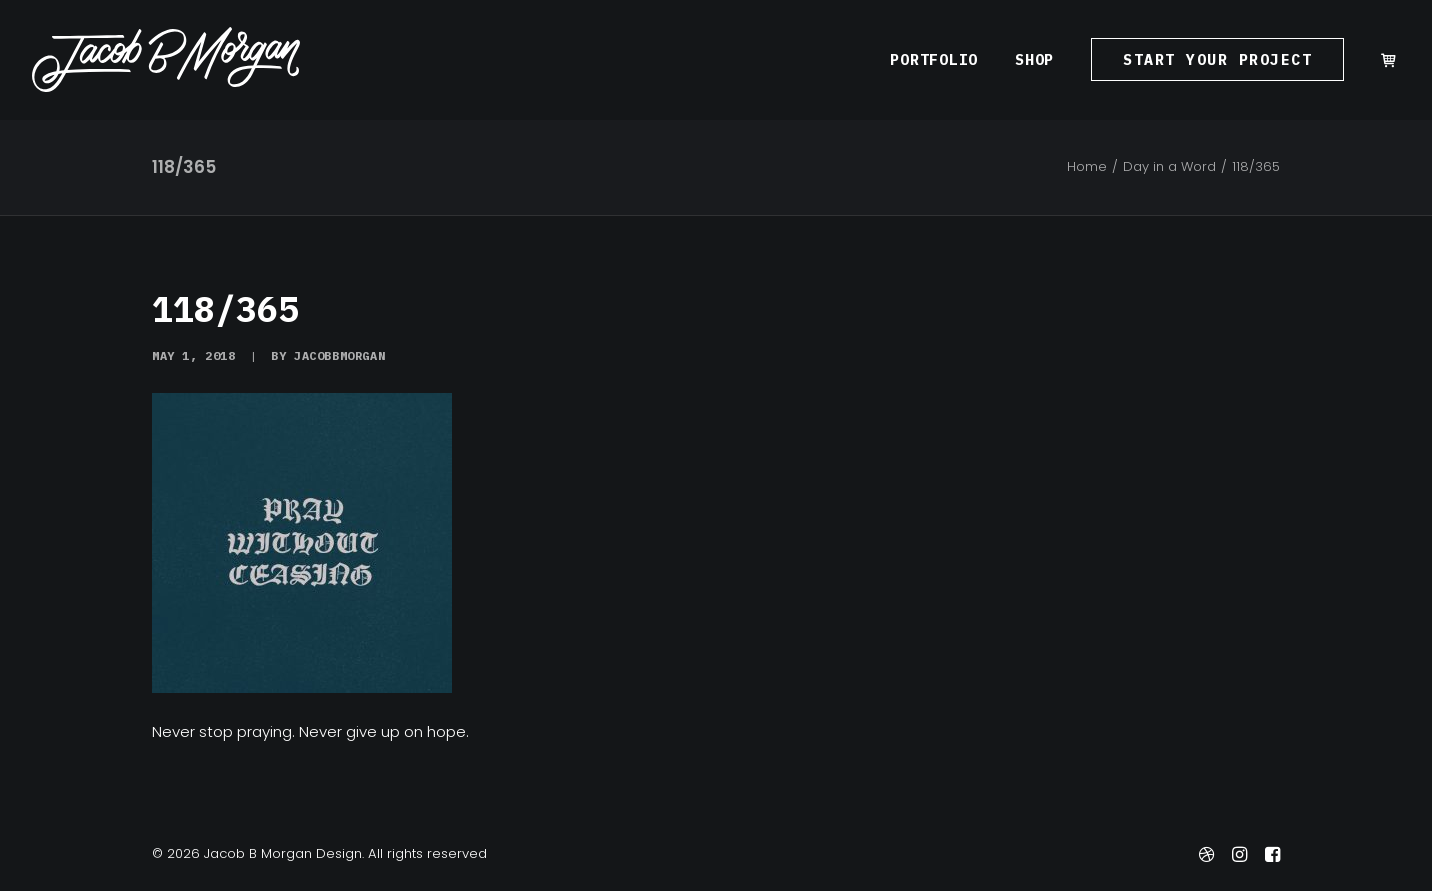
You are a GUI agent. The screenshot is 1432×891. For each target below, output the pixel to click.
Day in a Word (1169, 166)
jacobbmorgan (339, 355)
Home (1087, 166)
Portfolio (934, 59)
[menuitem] (934, 59)
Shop (1034, 59)
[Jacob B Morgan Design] (166, 59)
